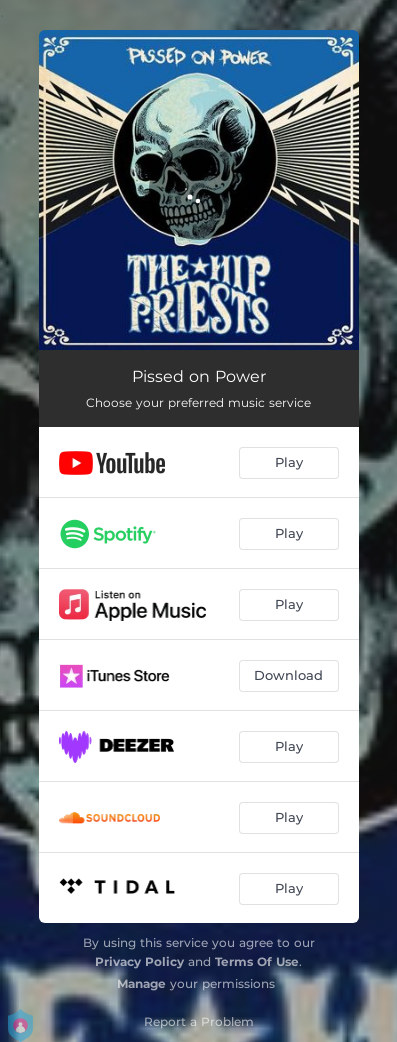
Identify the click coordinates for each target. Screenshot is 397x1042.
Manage (141, 983)
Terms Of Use (257, 961)
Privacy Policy (139, 961)
